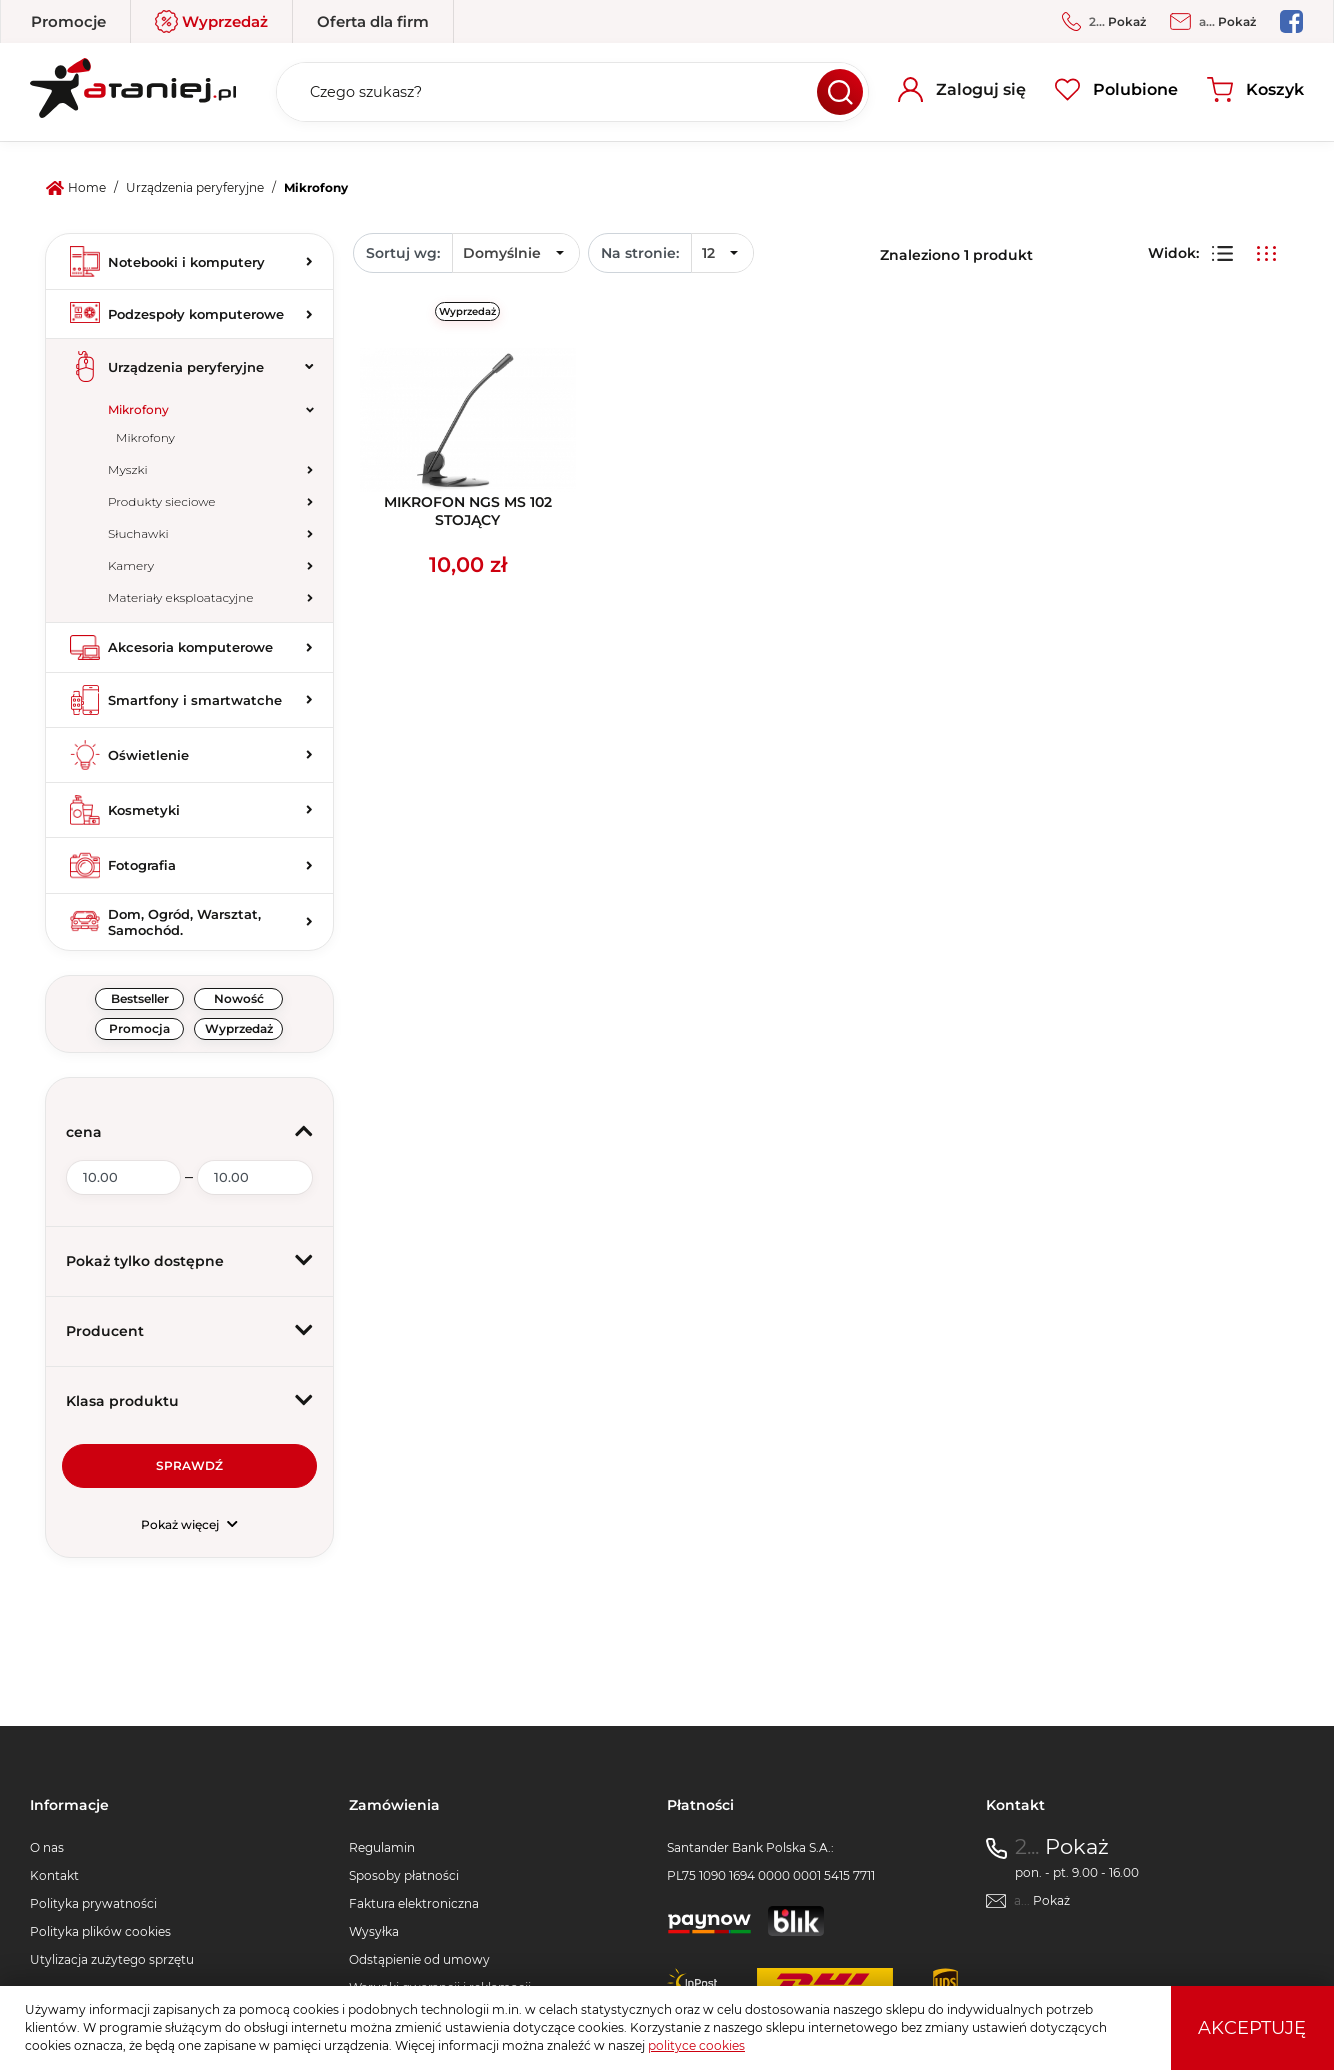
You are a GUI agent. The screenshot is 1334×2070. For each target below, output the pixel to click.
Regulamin (382, 1847)
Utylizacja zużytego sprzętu (112, 1959)
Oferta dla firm (373, 21)
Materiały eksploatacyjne (180, 597)
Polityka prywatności (93, 1903)
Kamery (131, 565)
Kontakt (54, 1875)
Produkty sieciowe (162, 501)
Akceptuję (1252, 2028)
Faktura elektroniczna (414, 1903)
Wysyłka (374, 1931)
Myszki (128, 469)
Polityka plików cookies (100, 1931)
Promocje (68, 21)
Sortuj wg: (403, 253)
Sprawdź (189, 1465)
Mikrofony (138, 409)
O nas (47, 1847)
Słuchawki (138, 533)
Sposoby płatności (404, 1875)
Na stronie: (640, 253)
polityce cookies (696, 2045)
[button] (189, 1132)
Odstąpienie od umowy (419, 1959)
